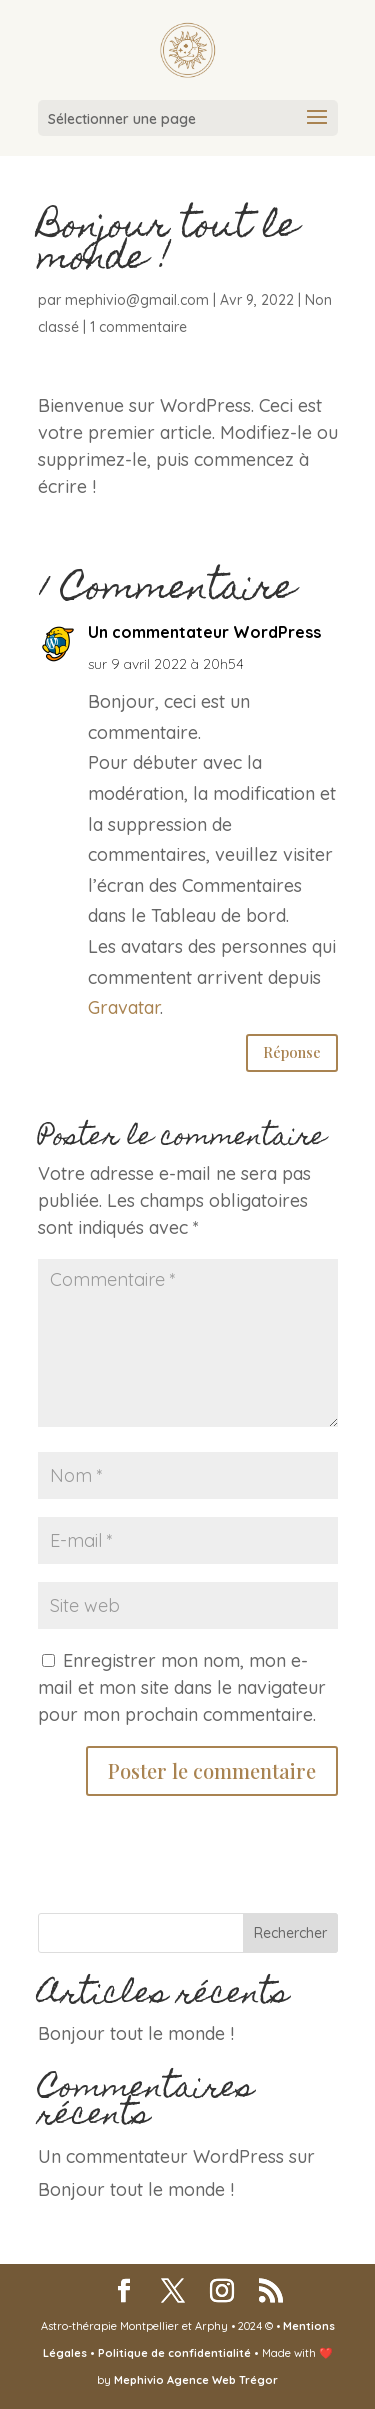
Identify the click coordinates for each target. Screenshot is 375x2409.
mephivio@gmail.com (137, 300)
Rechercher (290, 1933)
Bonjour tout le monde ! (136, 2033)
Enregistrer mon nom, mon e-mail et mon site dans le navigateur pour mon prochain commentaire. (182, 1687)
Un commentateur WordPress (204, 632)
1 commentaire (138, 327)
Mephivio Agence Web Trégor (196, 2380)
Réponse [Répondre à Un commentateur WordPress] (292, 1052)
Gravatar (124, 1007)
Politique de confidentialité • (180, 2353)
